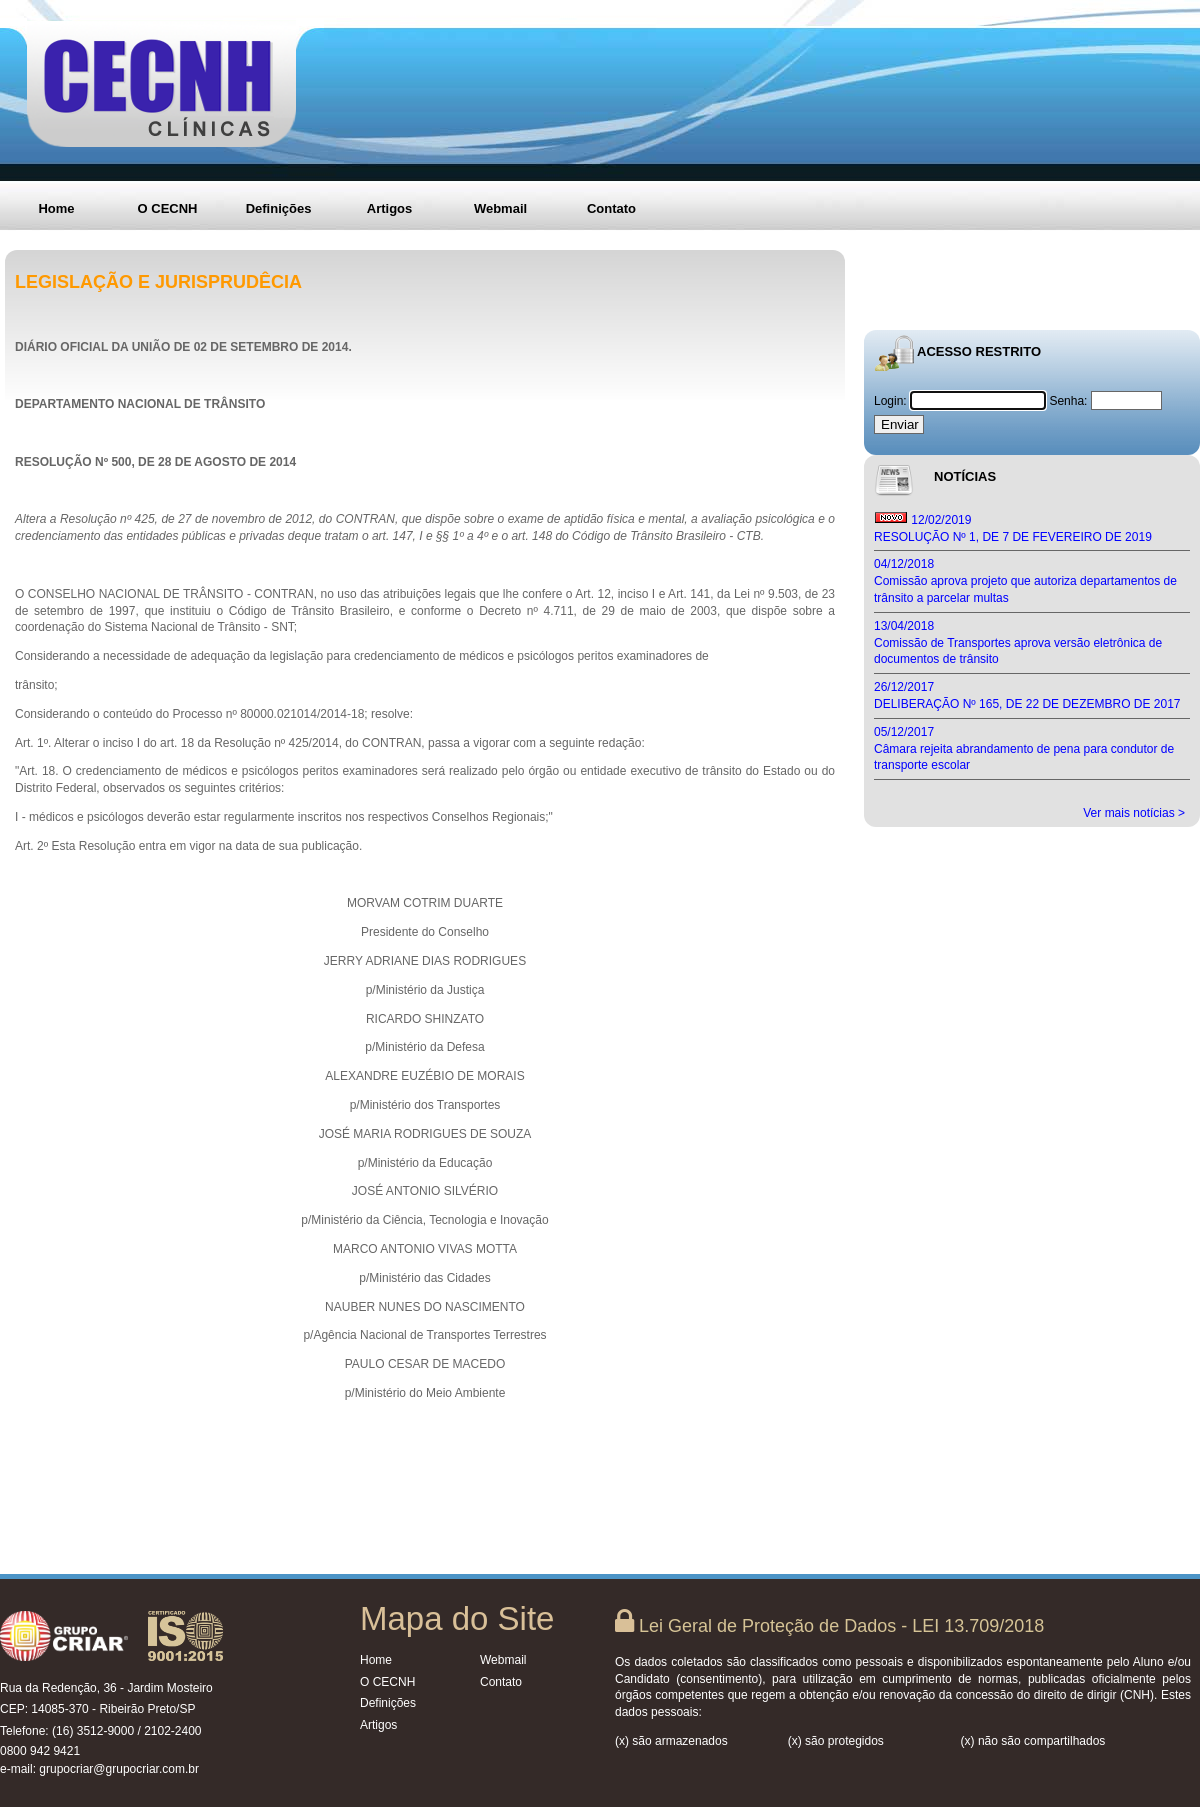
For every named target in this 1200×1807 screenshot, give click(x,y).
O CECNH (168, 208)
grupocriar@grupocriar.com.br (119, 1769)
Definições (279, 208)
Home (56, 208)
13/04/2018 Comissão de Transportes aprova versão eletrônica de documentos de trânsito (1018, 643)
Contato (611, 208)
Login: (892, 401)
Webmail (500, 208)
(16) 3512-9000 (93, 1731)
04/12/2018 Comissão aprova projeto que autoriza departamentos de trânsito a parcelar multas (1025, 581)
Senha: (1068, 401)
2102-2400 (172, 1731)
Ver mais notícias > (1134, 813)
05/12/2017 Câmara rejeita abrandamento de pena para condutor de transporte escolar (1024, 749)
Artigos (390, 208)
